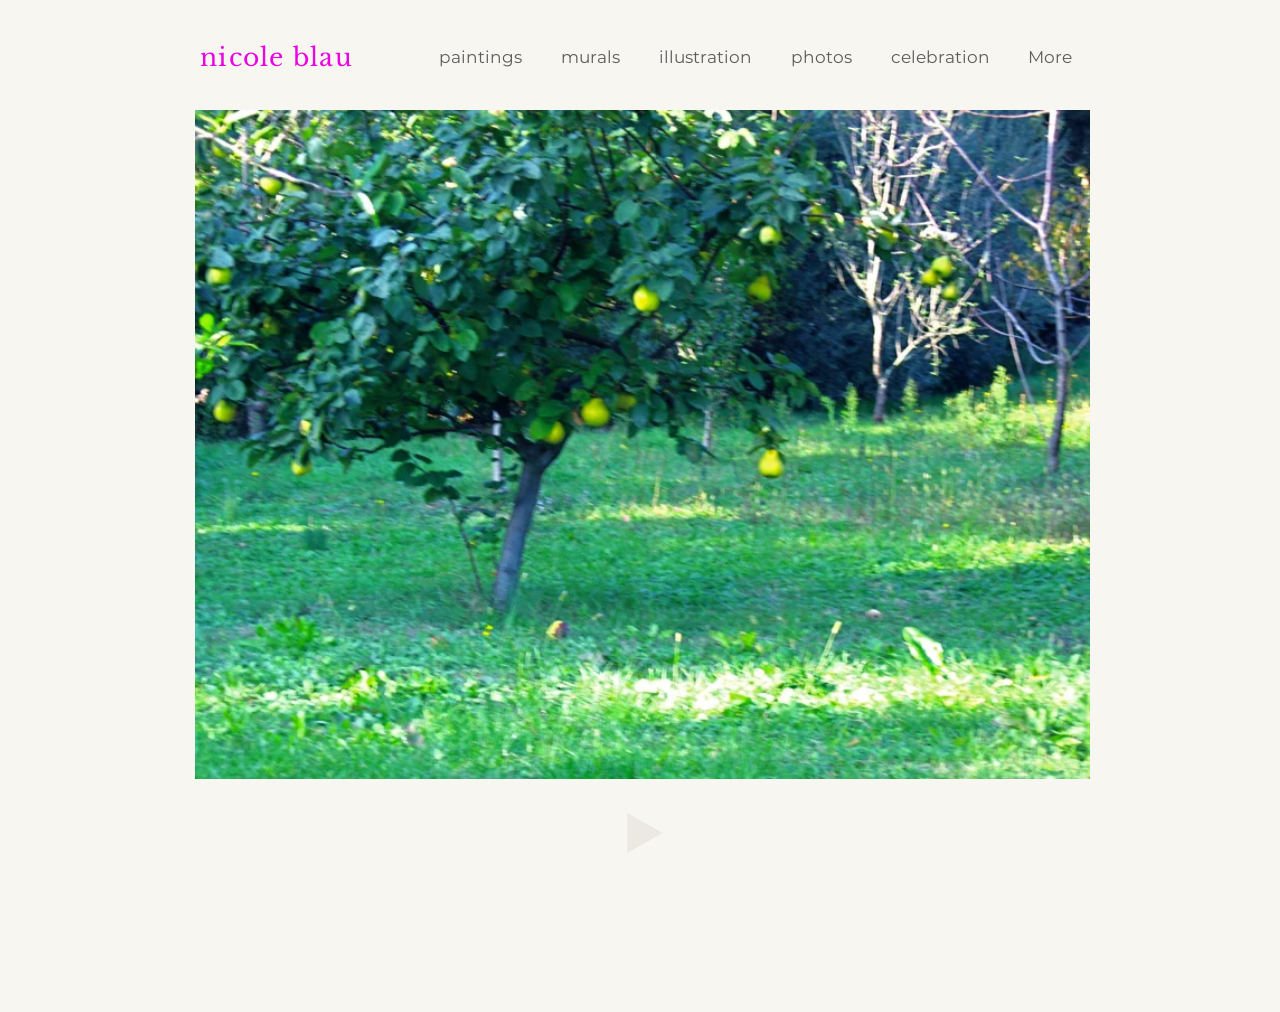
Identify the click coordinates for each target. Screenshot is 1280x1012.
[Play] (645, 833)
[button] (710, 57)
